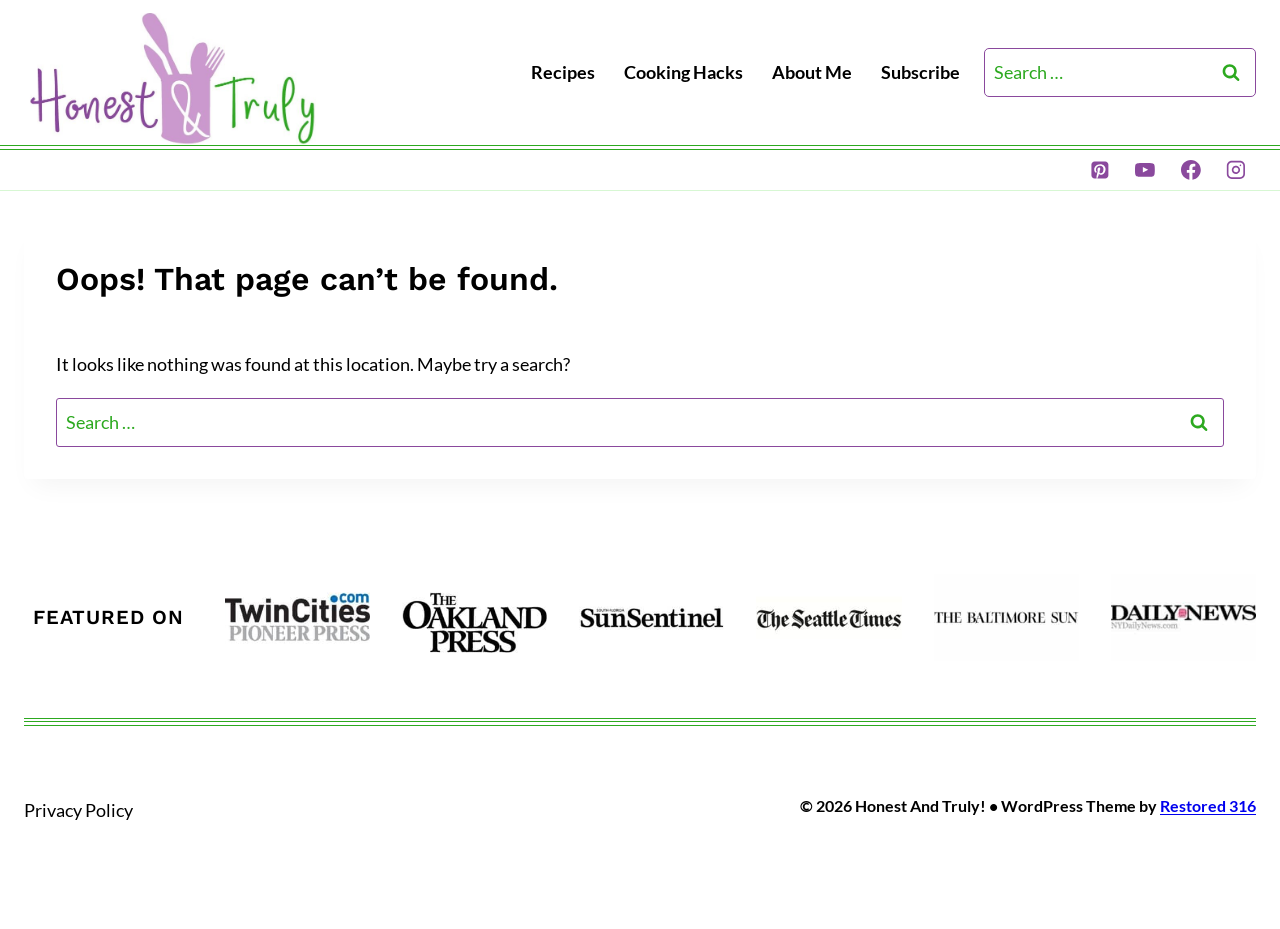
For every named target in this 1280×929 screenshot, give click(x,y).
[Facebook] (1191, 170)
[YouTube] (1145, 170)
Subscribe (920, 72)
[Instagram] (1236, 170)
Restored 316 (1208, 805)
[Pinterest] (1100, 170)
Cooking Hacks (683, 72)
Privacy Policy (78, 810)
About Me (812, 72)
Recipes (563, 72)
